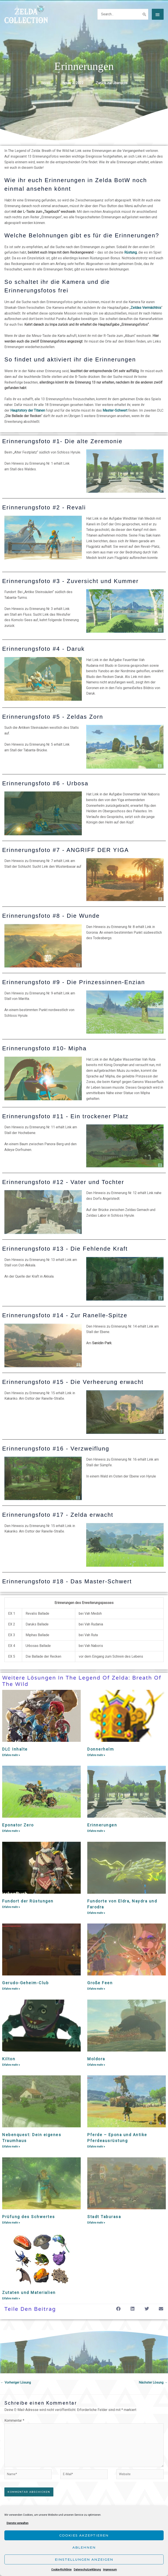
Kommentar (14, 2420)
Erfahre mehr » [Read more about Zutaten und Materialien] (11, 2298)
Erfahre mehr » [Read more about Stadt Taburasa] (96, 2222)
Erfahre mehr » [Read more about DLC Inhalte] (11, 1755)
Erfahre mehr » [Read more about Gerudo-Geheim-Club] (11, 1988)
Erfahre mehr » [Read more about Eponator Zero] (11, 1831)
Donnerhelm (100, 1749)
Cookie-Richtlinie (61, 2569)
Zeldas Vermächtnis (146, 308)
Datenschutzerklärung (87, 2569)
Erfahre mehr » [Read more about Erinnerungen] (96, 1831)
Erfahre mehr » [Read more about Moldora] (96, 2064)
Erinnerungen (102, 1825)
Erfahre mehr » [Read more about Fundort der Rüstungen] (11, 1907)
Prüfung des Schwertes (28, 2216)
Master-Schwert (115, 410)
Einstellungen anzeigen (84, 2559)
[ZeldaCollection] (26, 14)
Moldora (96, 2059)
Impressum (110, 2569)
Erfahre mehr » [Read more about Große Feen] (96, 1988)
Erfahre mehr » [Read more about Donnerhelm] (96, 1755)
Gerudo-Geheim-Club (25, 1982)
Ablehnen (84, 2547)
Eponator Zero (18, 1825)
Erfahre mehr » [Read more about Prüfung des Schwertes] (11, 2222)
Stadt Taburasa (104, 2216)
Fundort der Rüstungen (28, 1901)
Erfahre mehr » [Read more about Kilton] (11, 2064)
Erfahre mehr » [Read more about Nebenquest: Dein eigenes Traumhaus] (11, 2146)
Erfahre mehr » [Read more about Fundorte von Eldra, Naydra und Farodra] (96, 1913)
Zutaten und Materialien (29, 2292)
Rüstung (130, 252)
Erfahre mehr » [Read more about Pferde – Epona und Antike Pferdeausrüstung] (96, 2146)
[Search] (144, 14)
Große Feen (100, 1982)
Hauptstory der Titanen (27, 410)
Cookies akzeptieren (84, 2535)
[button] (118, 2309)
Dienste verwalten (17, 2523)
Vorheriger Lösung (15, 2382)
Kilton (8, 2059)
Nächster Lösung (153, 2382)
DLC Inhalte (15, 1749)
